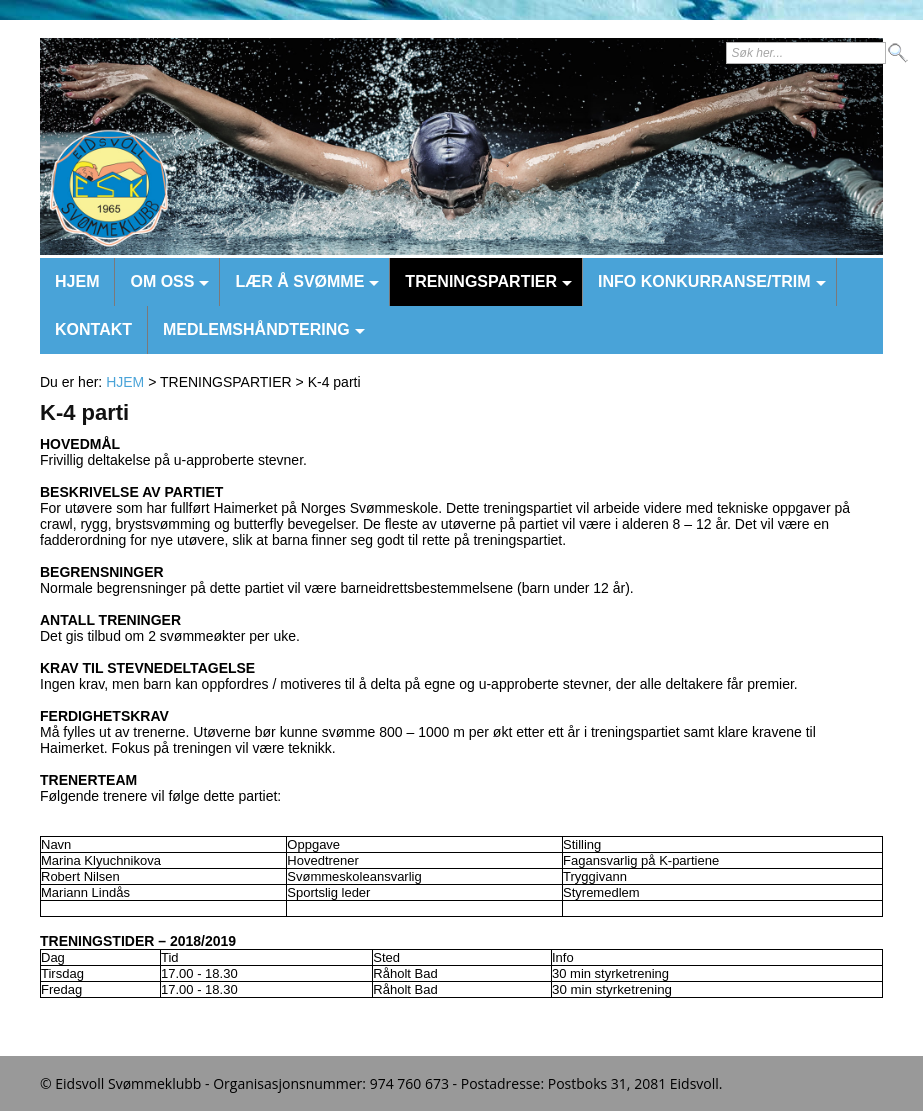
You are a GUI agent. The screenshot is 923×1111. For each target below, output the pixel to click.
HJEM (77, 281)
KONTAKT (93, 329)
